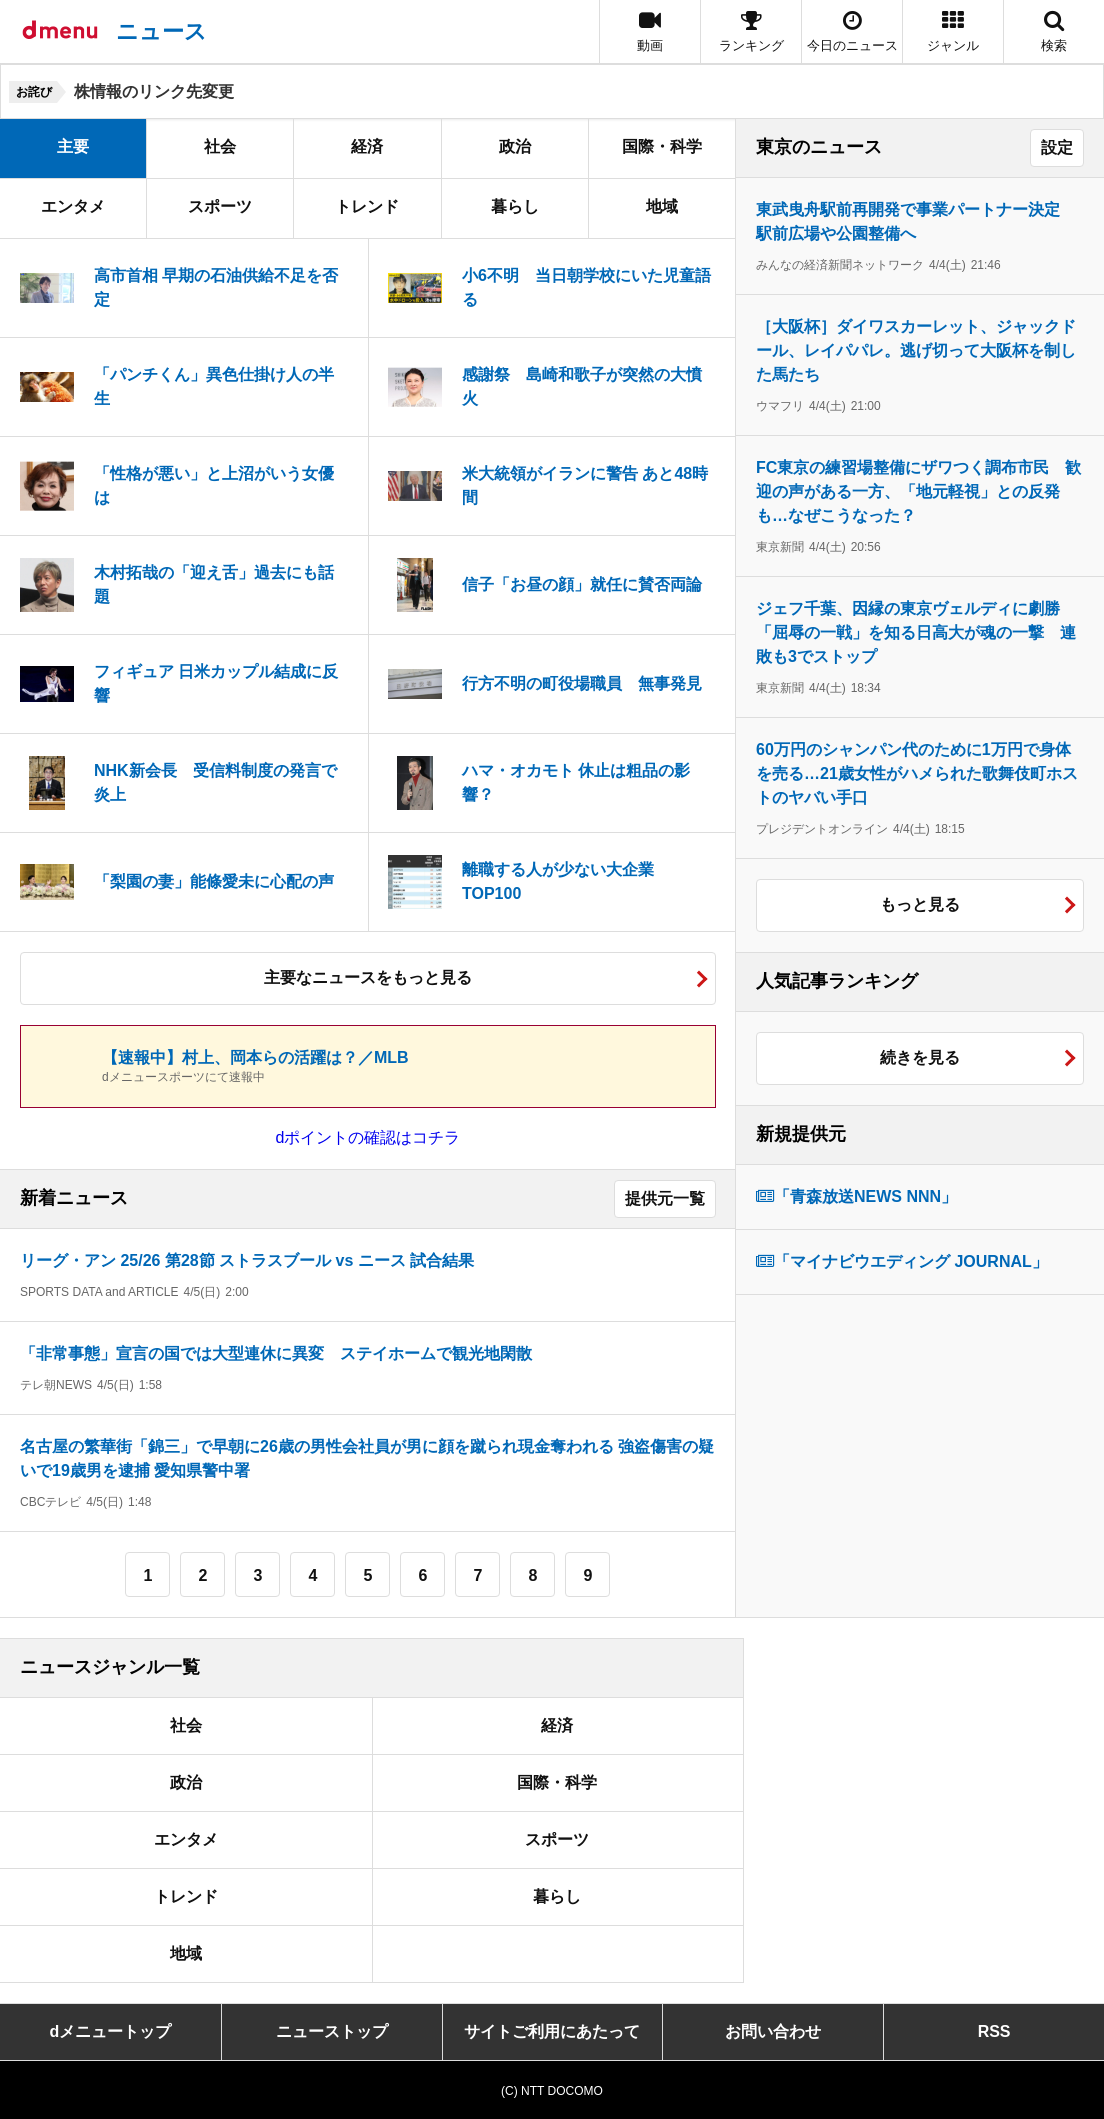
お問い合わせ (773, 2031)
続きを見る (920, 1057)
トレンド (367, 206)
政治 (515, 146)
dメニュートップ (111, 2031)
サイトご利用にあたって (552, 2031)
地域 (662, 206)
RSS (994, 2031)
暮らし (515, 206)
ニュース (161, 31)
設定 (1057, 147)
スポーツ (220, 206)
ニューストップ (332, 2031)
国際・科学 (662, 146)
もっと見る (920, 904)
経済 (367, 146)
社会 (220, 146)
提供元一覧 (665, 1198)
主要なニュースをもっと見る (368, 977)
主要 (73, 146)
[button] (953, 31)
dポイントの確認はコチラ (368, 1137)
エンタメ (73, 206)
